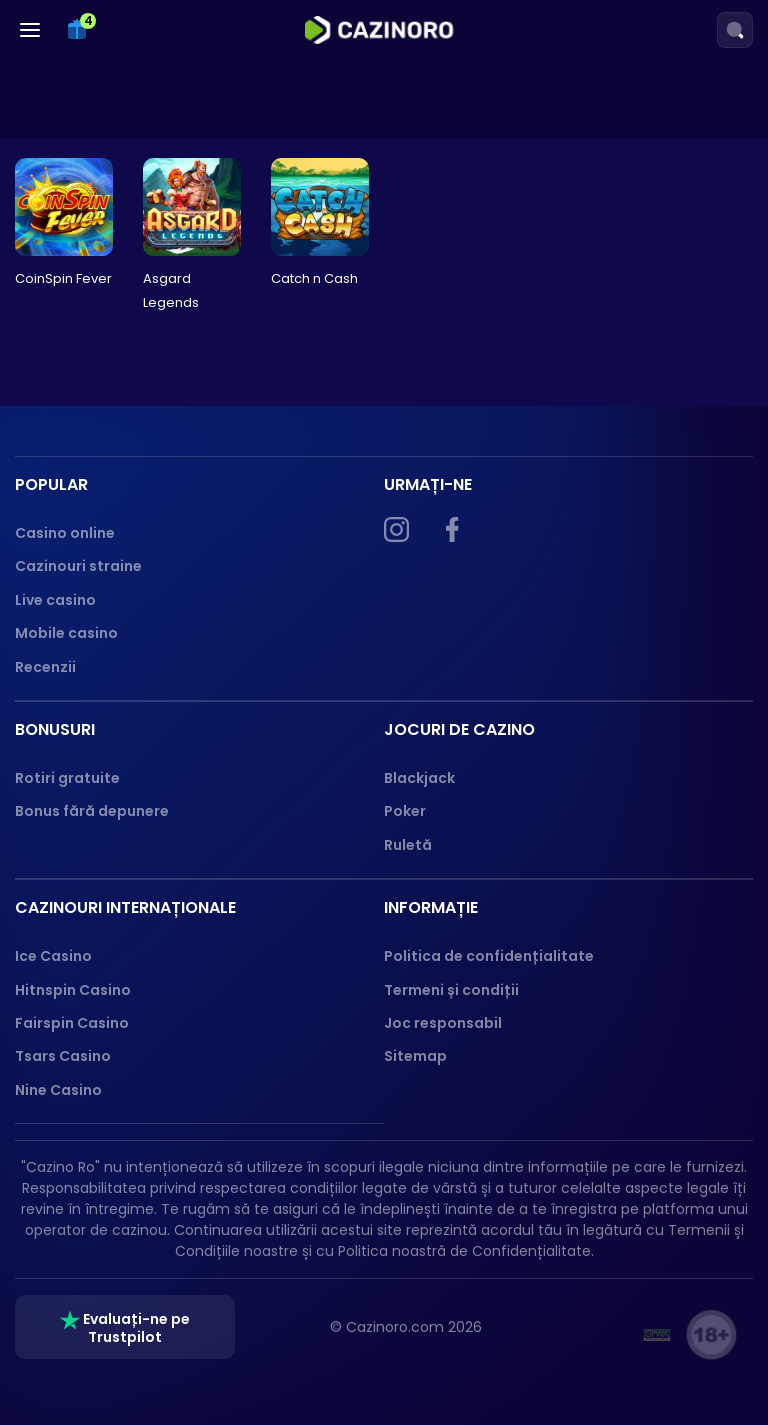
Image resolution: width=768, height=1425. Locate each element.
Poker (405, 811)
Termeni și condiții (451, 990)
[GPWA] (657, 1335)
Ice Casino (53, 956)
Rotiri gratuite (67, 778)
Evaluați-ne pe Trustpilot (125, 1328)
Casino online (65, 533)
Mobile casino (66, 633)
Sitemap (415, 1056)
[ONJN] (602, 1335)
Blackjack (419, 778)
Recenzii (45, 667)
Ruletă (408, 845)
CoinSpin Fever (63, 278)
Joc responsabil (443, 1023)
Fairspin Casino (72, 1023)
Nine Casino (58, 1090)
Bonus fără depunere (92, 811)
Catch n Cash (314, 278)
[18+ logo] (711, 1335)
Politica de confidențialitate (489, 956)
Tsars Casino (63, 1056)
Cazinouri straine (78, 566)
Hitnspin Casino (73, 990)
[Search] (735, 30)
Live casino (55, 600)
